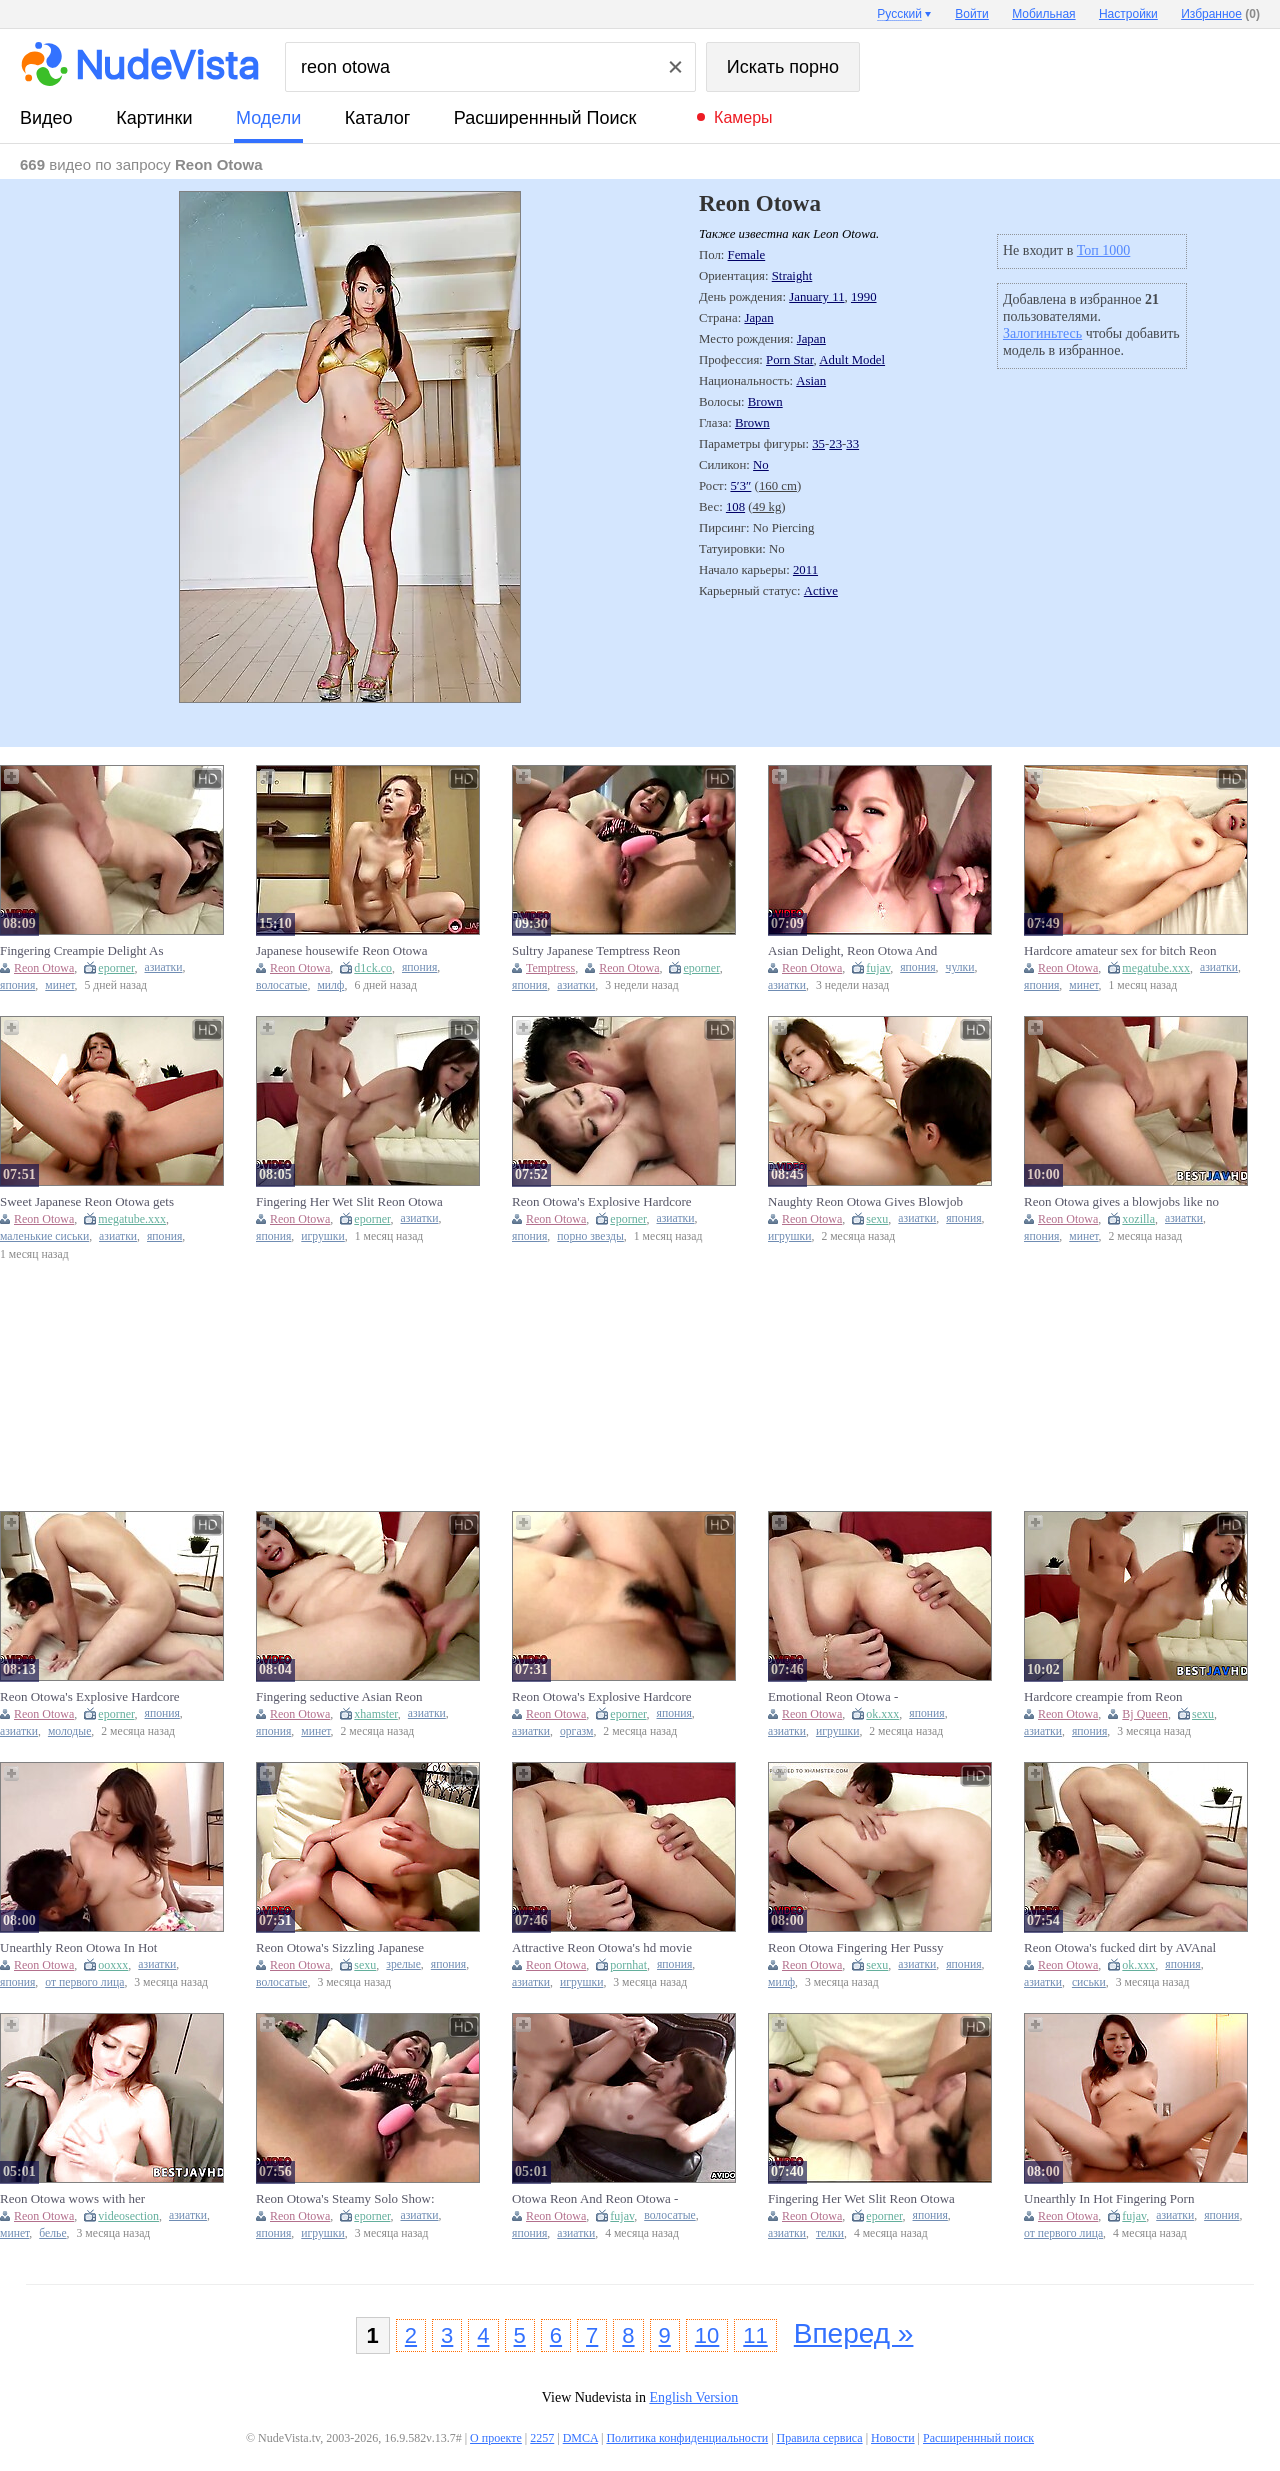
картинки (154, 118)
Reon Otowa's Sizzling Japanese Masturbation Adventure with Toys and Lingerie (346, 1948)
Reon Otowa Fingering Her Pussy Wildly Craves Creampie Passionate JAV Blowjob (861, 1948)
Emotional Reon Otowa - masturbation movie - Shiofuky (849, 1697)
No (761, 465)
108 (735, 507)
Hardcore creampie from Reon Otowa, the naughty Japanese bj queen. (1106, 1697)
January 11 (816, 297)
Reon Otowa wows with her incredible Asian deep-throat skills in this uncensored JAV (95, 2199)
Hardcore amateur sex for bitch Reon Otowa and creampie (1120, 951)
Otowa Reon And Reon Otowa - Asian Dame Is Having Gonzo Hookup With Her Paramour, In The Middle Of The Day (605, 2199)
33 (852, 444)
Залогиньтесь (1042, 333)
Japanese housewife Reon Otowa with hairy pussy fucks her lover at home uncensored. (346, 951)
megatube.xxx (1156, 968)
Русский (899, 14)
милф (330, 985)
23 (835, 444)
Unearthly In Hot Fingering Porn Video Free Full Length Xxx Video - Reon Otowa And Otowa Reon (1118, 2199)
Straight (792, 276)
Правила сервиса (820, 2438)
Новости (893, 2438)
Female (747, 255)
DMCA (580, 2438)
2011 (805, 570)
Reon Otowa (44, 968)
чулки (960, 967)
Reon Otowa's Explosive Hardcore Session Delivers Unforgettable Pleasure (602, 1202)
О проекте (496, 2438)
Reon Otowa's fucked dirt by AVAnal (1120, 1947)
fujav (878, 968)
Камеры (743, 117)
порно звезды (590, 1236)
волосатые (281, 985)
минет (59, 985)
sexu (877, 1219)
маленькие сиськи (44, 1236)
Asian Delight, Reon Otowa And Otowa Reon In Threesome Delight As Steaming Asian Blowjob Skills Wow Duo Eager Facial (859, 951)
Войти (972, 14)
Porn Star (789, 360)
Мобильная (1043, 14)
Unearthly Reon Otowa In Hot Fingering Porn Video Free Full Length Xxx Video (81, 1948)
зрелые (403, 1964)
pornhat (628, 1965)
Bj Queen (1145, 1714)
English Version (693, 2397)
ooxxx (113, 1965)
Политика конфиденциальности (687, 2438)
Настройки (1128, 14)
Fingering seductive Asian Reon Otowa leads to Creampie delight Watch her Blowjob (341, 1697)
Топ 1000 (1104, 250)
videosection (128, 2216)
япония (17, 985)
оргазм (577, 1731)
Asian (811, 381)
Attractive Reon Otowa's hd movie (602, 1947)
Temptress (550, 968)
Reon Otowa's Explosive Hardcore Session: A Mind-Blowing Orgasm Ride (90, 1697)
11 (755, 2335)
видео (46, 118)
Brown (765, 402)
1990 (864, 297)
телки (830, 2233)
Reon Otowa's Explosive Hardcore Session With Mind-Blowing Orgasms (602, 1697)
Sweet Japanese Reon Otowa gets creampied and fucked (87, 1202)
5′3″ (740, 486)
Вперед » (854, 2333)
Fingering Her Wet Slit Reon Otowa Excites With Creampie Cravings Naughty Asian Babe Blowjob (861, 2199)
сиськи (1089, 1982)
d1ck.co (373, 968)
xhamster (376, 1714)
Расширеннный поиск (545, 118)
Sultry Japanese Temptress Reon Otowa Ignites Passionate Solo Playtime (596, 951)
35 (818, 444)
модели (268, 118)
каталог (377, 118)
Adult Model (852, 360)
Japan (758, 318)
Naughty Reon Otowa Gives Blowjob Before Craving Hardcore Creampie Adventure (865, 1202)
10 (707, 2335)
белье (52, 2233)
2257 (542, 2438)
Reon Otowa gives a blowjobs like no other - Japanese (1121, 1202)
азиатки (164, 967)
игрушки (323, 1236)
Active (821, 591)
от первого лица (84, 1982)
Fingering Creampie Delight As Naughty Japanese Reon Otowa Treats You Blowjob (82, 951)
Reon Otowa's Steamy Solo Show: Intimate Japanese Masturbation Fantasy (345, 2199)
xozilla (1138, 1219)
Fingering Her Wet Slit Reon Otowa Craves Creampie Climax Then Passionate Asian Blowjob (349, 1202)
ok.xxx (882, 1714)
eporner (116, 968)
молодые (69, 1731)
